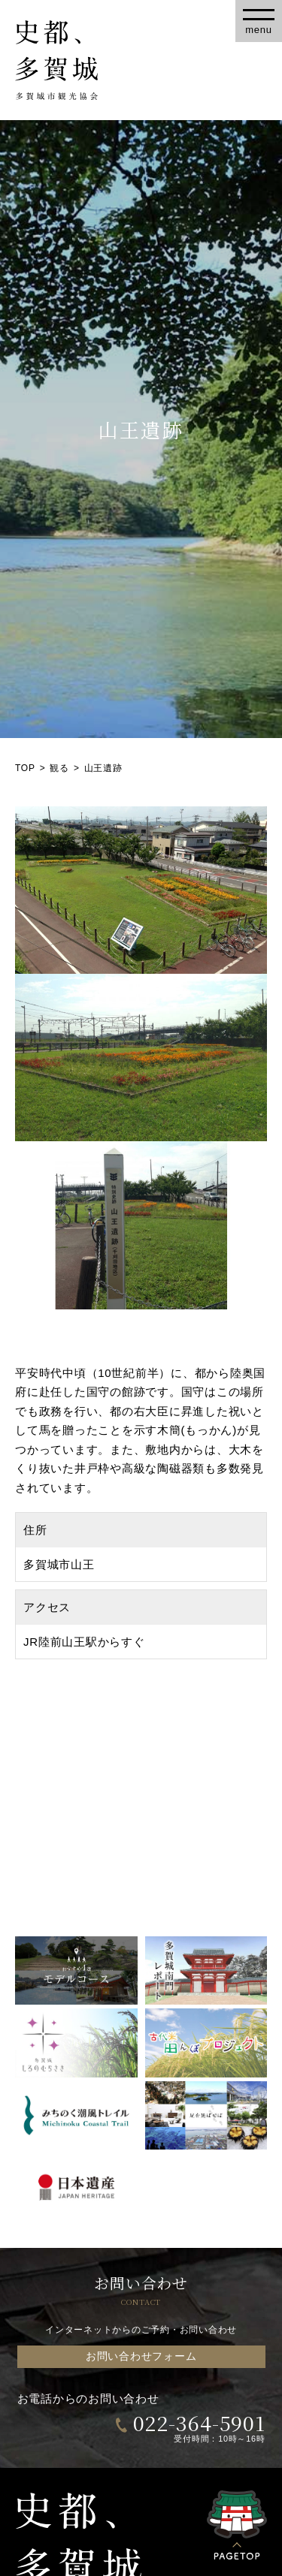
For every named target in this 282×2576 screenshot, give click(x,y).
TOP (25, 768)
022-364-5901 (199, 2422)
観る (59, 768)
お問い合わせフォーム (141, 2356)
